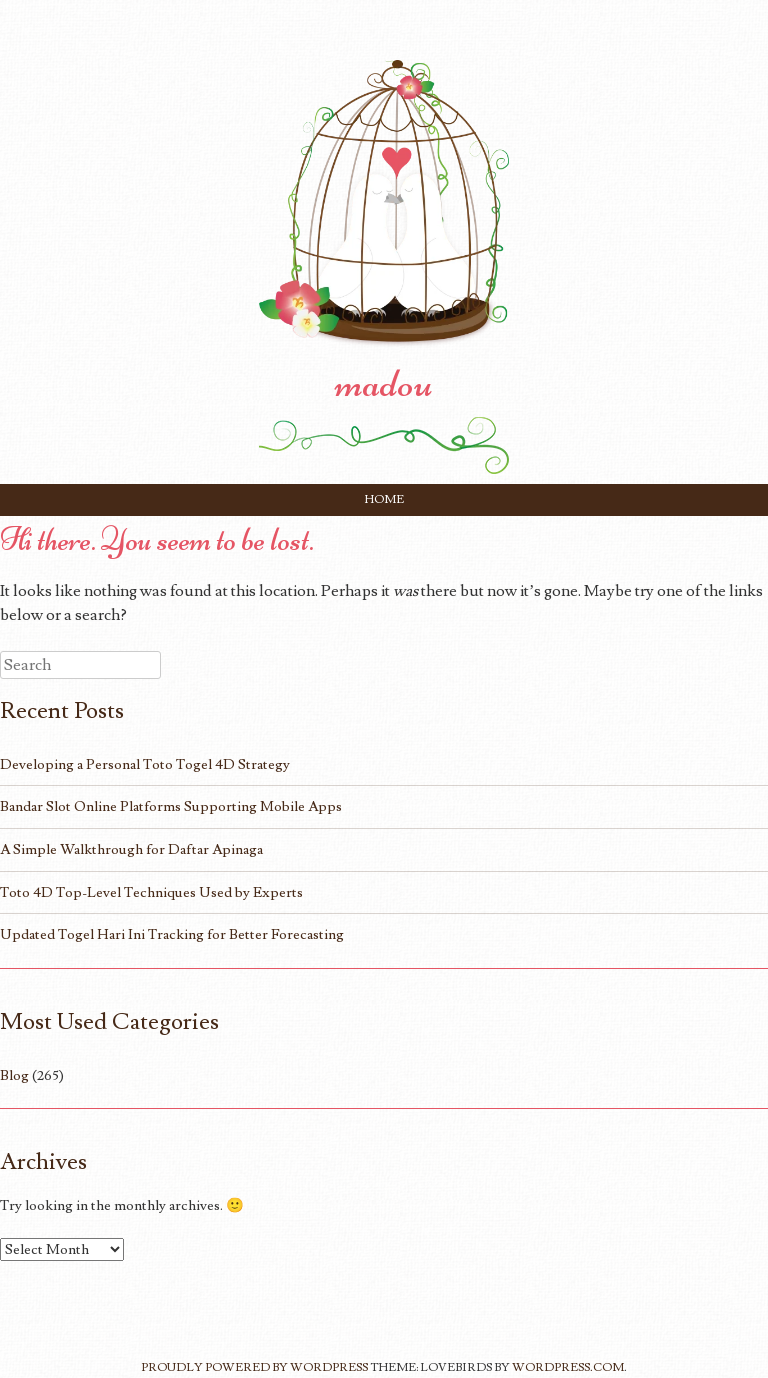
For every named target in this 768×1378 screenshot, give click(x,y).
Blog (14, 1075)
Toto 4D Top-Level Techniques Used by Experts (151, 892)
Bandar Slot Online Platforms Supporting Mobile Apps (171, 806)
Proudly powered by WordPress (254, 1367)
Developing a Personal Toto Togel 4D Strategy (145, 764)
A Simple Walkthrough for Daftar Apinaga (131, 849)
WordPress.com (568, 1367)
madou (384, 383)
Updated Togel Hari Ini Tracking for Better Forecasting (172, 934)
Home (384, 499)
